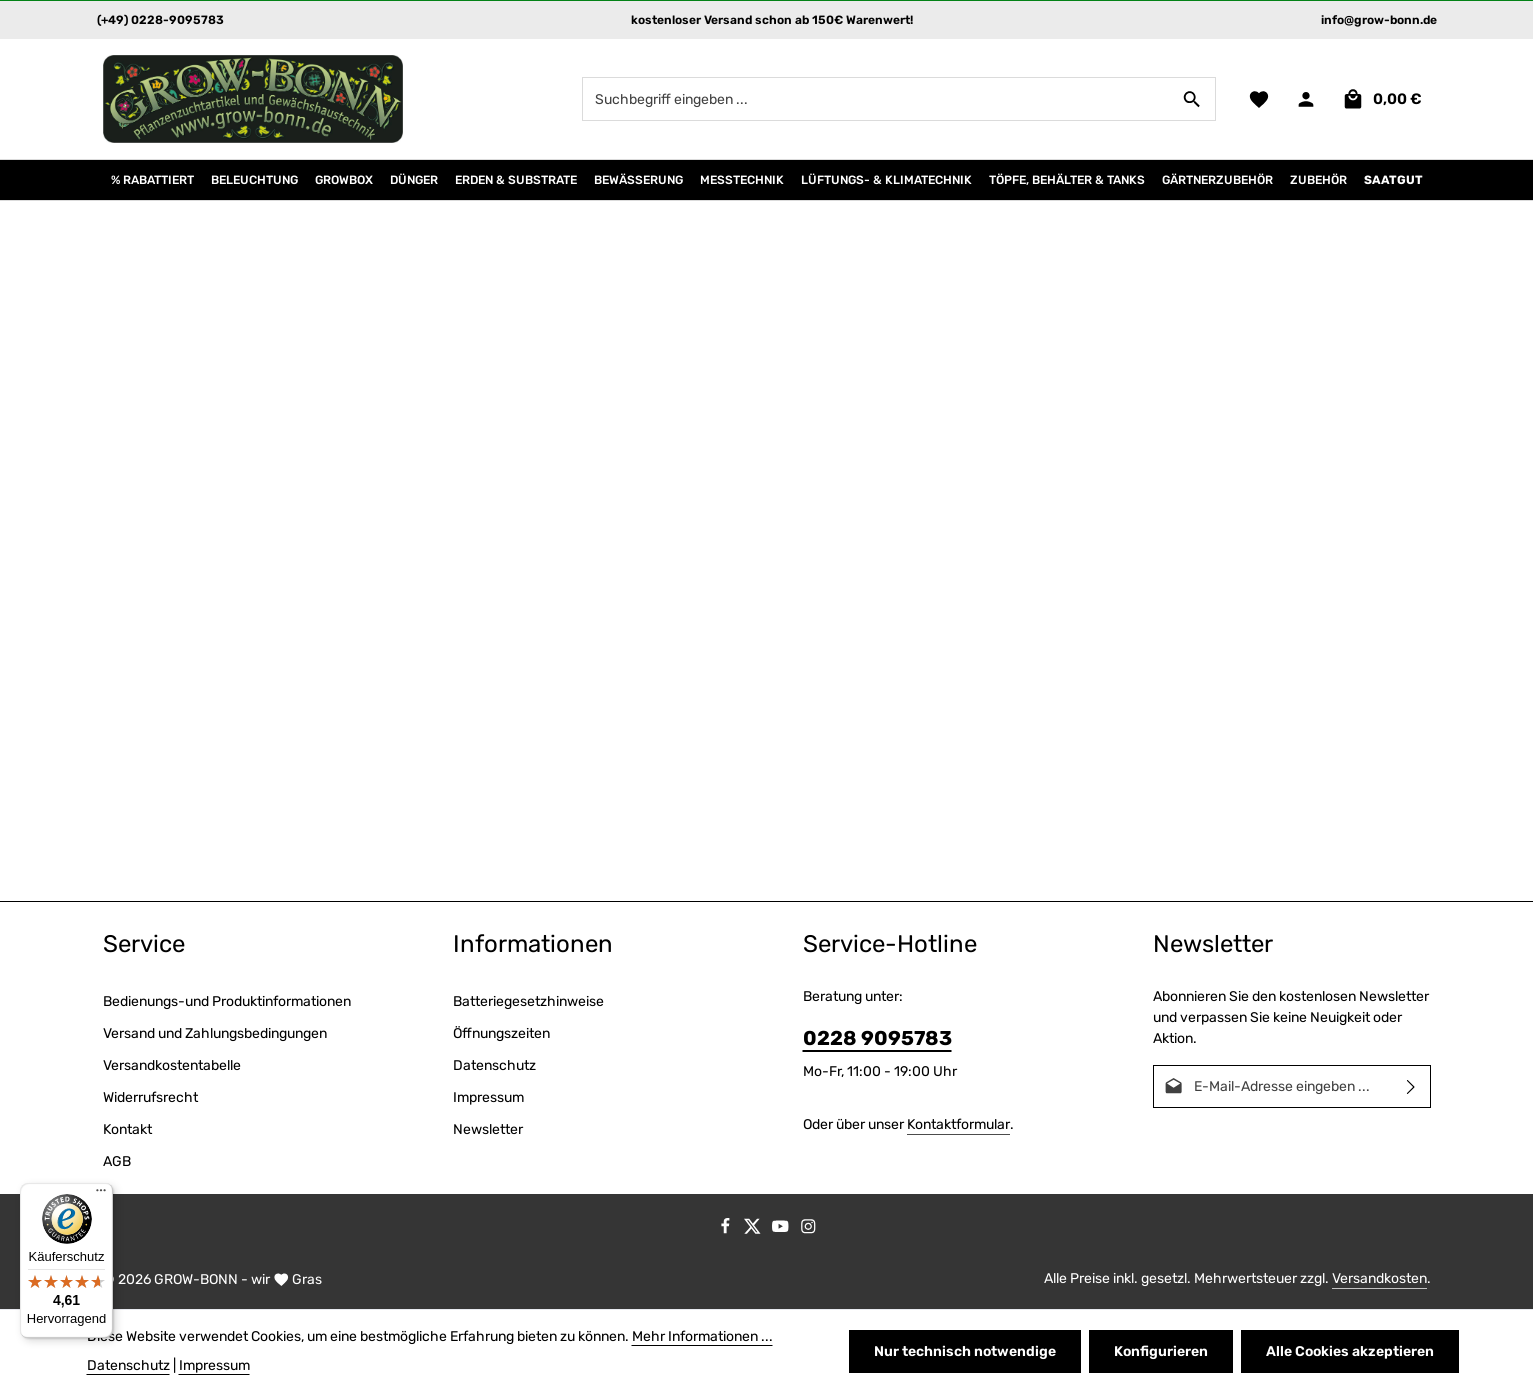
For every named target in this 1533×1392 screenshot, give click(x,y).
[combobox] (876, 99)
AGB (117, 1161)
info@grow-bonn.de (1379, 20)
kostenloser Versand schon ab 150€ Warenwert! (772, 20)
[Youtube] (782, 1230)
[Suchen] (1192, 99)
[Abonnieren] (1411, 1086)
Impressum (488, 1097)
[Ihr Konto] (1306, 99)
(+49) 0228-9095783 (160, 20)
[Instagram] (808, 1230)
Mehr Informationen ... (702, 1336)
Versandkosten (1379, 1278)
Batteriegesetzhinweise (528, 1001)
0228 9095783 (877, 1038)
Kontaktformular (958, 1124)
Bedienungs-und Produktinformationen (227, 1001)
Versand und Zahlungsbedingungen (215, 1033)
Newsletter (488, 1129)
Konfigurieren (1161, 1351)
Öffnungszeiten (501, 1033)
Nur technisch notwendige (965, 1351)
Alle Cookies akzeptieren (1350, 1351)
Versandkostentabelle (172, 1065)
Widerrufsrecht (150, 1097)
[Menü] (101, 1195)
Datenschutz (494, 1065)
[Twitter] (754, 1230)
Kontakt (127, 1129)
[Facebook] (727, 1230)
